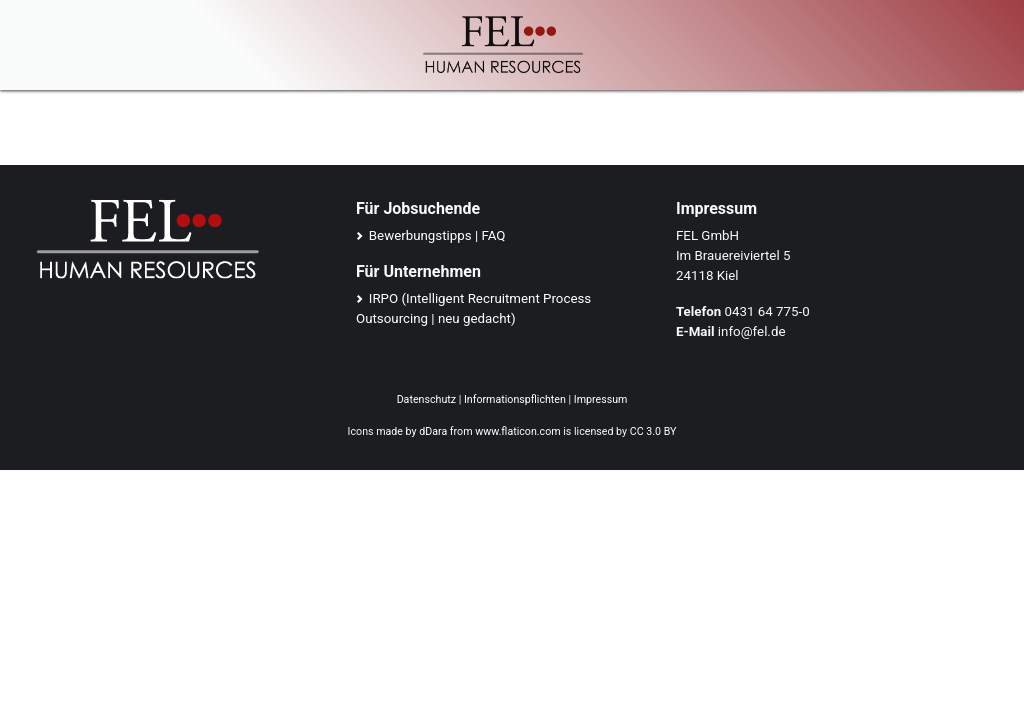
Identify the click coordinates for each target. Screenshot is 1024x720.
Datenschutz (426, 399)
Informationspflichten (515, 399)
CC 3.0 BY (653, 431)
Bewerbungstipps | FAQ (437, 235)
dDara (433, 431)
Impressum (601, 399)
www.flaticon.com (517, 431)
